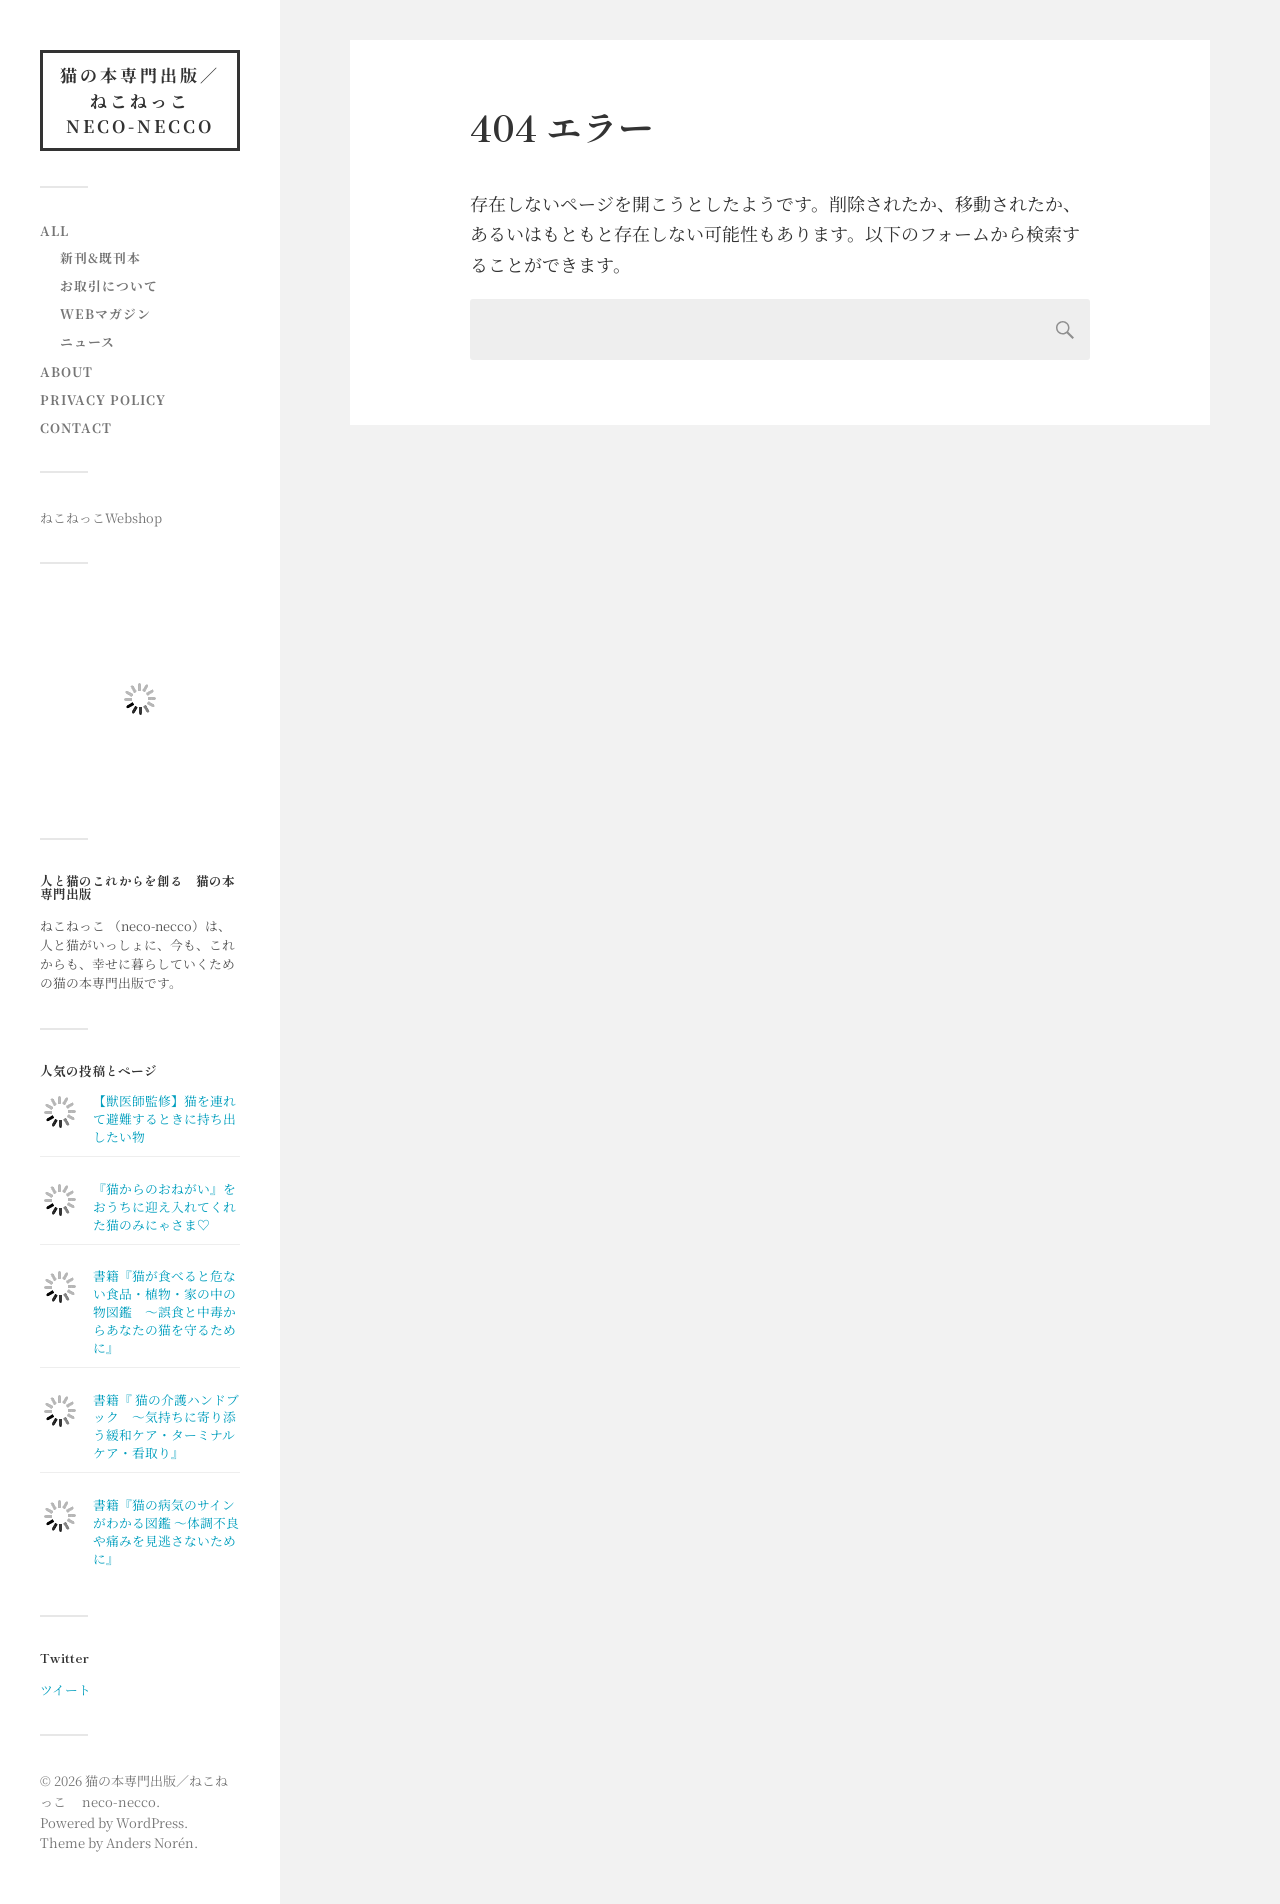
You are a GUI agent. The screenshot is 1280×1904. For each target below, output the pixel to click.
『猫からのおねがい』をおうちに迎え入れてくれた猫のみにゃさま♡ (164, 1206)
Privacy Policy (103, 399)
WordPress (150, 1822)
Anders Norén (150, 1842)
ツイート (65, 1689)
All (54, 230)
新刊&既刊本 (100, 257)
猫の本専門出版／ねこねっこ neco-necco (140, 100)
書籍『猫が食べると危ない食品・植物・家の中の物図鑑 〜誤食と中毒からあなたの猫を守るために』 (164, 1311)
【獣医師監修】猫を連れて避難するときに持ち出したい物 (164, 1118)
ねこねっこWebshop (101, 517)
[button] (140, 699)
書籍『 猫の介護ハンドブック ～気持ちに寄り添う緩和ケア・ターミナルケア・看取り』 (166, 1426)
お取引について (109, 285)
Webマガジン (105, 313)
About (66, 371)
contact (76, 427)
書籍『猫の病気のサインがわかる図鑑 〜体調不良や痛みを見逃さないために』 (166, 1531)
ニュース (87, 341)
